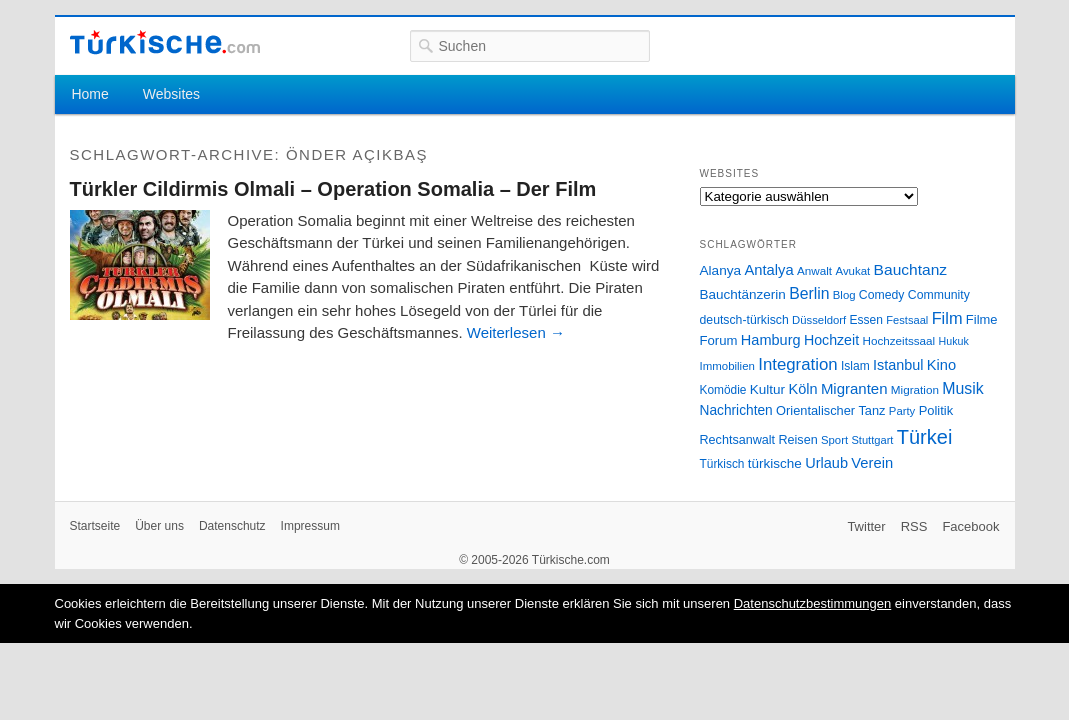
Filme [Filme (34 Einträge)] (982, 319)
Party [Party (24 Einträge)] (902, 411)
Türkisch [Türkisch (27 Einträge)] (722, 464)
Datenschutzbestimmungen (813, 603)
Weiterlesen (516, 332)
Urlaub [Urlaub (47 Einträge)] (826, 463)
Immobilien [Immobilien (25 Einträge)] (727, 366)
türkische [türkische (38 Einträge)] (775, 463)
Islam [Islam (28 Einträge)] (855, 366)
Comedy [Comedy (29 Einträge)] (882, 295)
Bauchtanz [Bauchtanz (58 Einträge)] (910, 269)
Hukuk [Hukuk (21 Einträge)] (954, 341)
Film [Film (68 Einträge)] (947, 318)
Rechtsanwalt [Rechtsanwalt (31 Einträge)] (738, 440)
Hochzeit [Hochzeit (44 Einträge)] (831, 340)
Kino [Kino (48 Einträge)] (941, 365)
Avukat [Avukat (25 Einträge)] (852, 271)
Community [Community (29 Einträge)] (939, 295)
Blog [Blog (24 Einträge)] (844, 295)
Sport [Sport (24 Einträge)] (834, 440)
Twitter (866, 526)
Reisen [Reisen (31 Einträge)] (797, 440)
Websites (171, 94)
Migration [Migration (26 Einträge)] (915, 389)
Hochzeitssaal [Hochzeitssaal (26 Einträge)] (898, 340)
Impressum (310, 526)
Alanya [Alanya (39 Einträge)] (721, 270)
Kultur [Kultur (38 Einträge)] (767, 389)
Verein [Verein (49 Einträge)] (872, 463)
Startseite (95, 526)
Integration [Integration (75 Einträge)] (797, 364)
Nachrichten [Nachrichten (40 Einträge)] (736, 410)
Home (89, 94)
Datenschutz (232, 526)
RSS (914, 526)
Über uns (159, 526)
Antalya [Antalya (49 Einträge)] (768, 270)
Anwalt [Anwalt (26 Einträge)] (814, 270)
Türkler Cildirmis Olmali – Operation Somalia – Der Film (333, 189)
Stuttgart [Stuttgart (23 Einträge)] (872, 440)
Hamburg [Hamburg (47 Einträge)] (771, 340)
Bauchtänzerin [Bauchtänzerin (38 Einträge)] (743, 294)
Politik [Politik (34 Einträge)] (936, 410)
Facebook (970, 526)
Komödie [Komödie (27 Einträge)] (723, 390)
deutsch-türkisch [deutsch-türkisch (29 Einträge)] (744, 320)
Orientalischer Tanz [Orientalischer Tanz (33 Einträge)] (830, 410)
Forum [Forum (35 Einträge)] (719, 340)
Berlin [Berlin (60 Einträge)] (809, 293)
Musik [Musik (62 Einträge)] (963, 388)
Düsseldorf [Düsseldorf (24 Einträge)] (819, 320)
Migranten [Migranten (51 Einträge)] (854, 388)
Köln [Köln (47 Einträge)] (802, 389)
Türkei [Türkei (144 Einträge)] (925, 437)
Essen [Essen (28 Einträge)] (866, 320)
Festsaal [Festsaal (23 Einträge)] (907, 320)
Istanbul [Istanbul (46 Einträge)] (898, 365)
